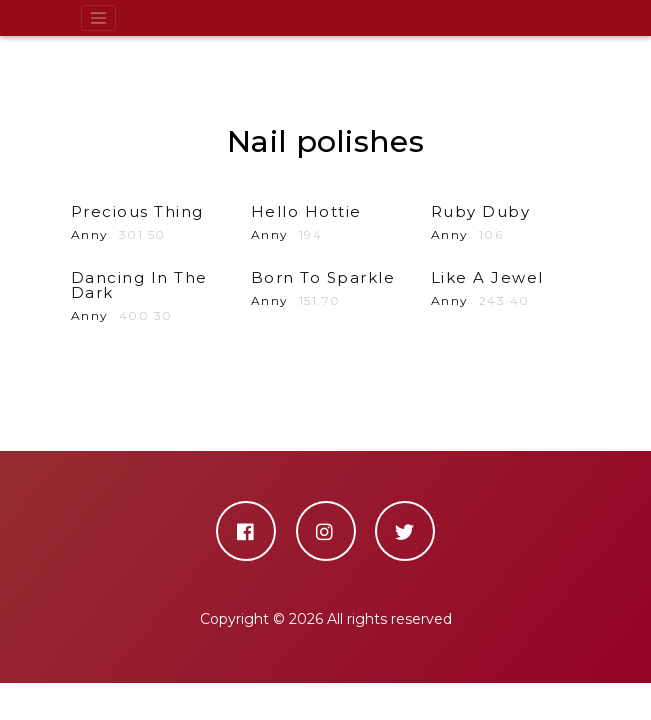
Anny (146, 296)
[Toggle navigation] (99, 18)
